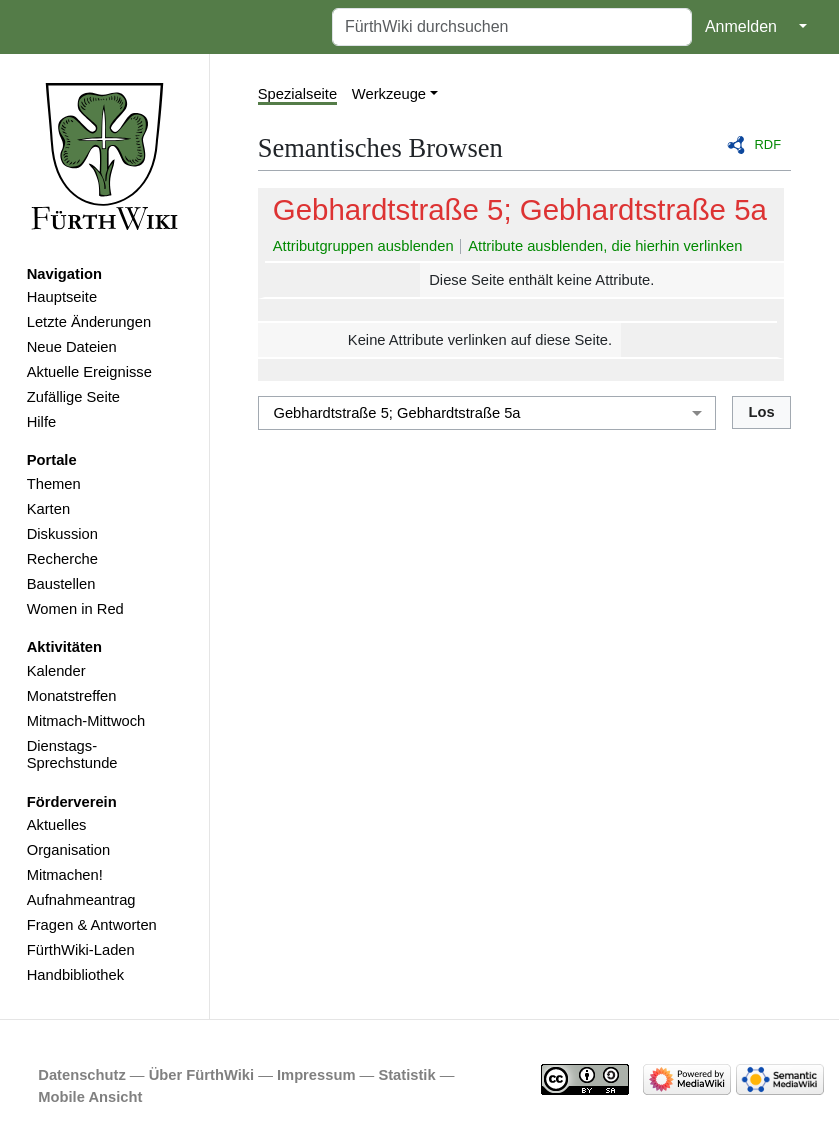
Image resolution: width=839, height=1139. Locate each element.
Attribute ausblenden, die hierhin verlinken (605, 246)
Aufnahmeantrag (81, 900)
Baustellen (61, 584)
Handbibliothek (75, 975)
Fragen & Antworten (92, 925)
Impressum (316, 1075)
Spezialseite (297, 94)
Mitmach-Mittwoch (86, 721)
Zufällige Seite (73, 397)
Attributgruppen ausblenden (363, 246)
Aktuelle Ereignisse (89, 372)
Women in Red (75, 609)
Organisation (68, 850)
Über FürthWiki (201, 1075)
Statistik (406, 1075)
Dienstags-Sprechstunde (72, 755)
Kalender (56, 671)
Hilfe (41, 422)
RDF (768, 144)
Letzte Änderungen (89, 322)
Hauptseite (62, 297)
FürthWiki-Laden (81, 950)
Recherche (62, 559)
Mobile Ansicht (90, 1097)
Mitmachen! (65, 875)
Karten (48, 509)
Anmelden (741, 26)
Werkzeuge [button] (389, 94)
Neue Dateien (72, 347)
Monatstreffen (72, 696)
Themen (54, 484)
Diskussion (62, 534)
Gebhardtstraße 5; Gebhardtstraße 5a (520, 209)
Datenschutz (82, 1075)
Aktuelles (57, 825)
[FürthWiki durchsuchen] (512, 27)
